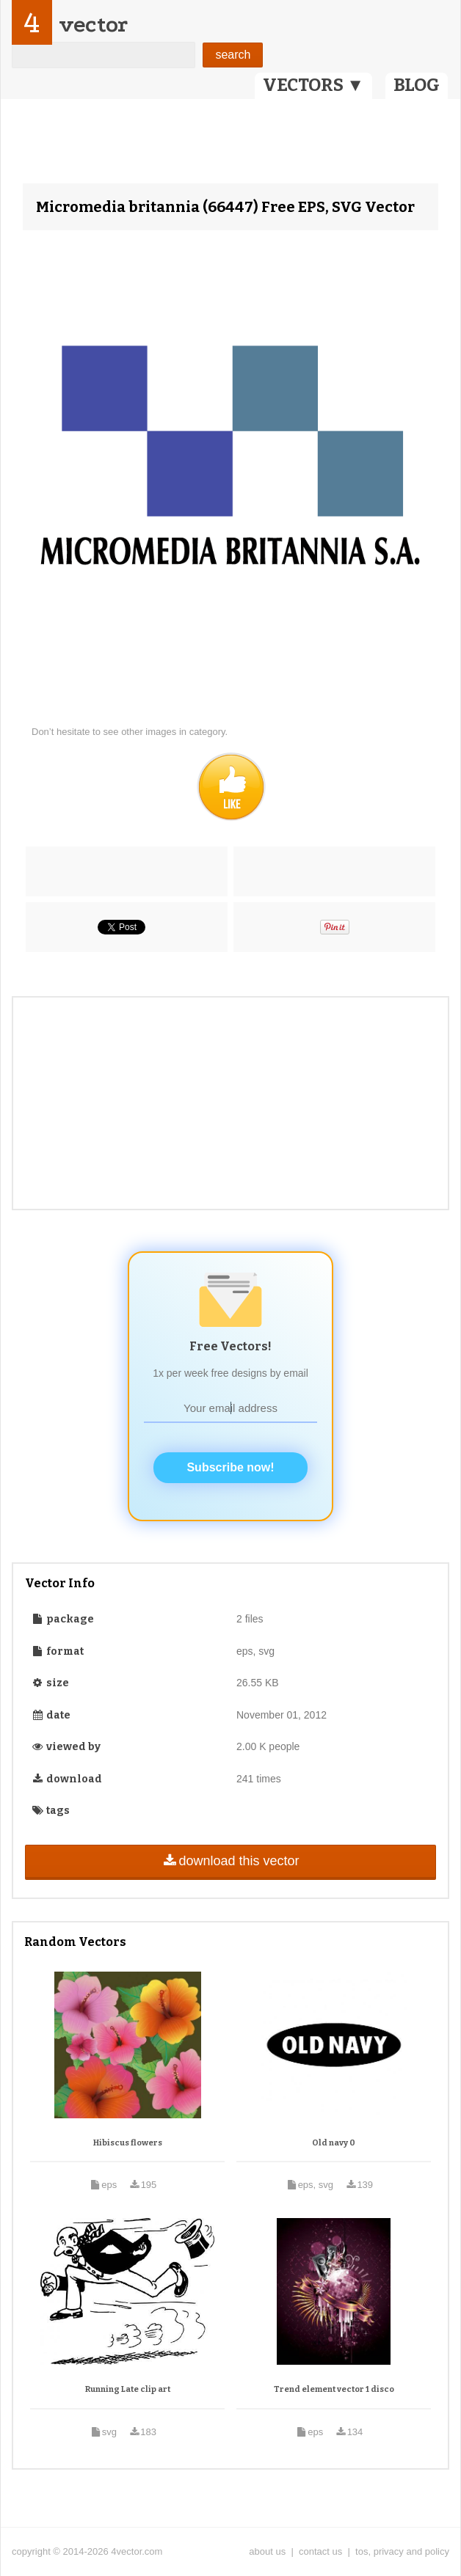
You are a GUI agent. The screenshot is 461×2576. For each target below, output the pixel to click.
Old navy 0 (333, 2143)
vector (93, 24)
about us (267, 2551)
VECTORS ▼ (313, 85)
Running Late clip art (127, 2389)
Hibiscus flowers (127, 2143)
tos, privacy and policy (402, 2551)
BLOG (416, 85)
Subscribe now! (230, 1467)
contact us (320, 2551)
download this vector (230, 1861)
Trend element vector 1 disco (334, 2389)
